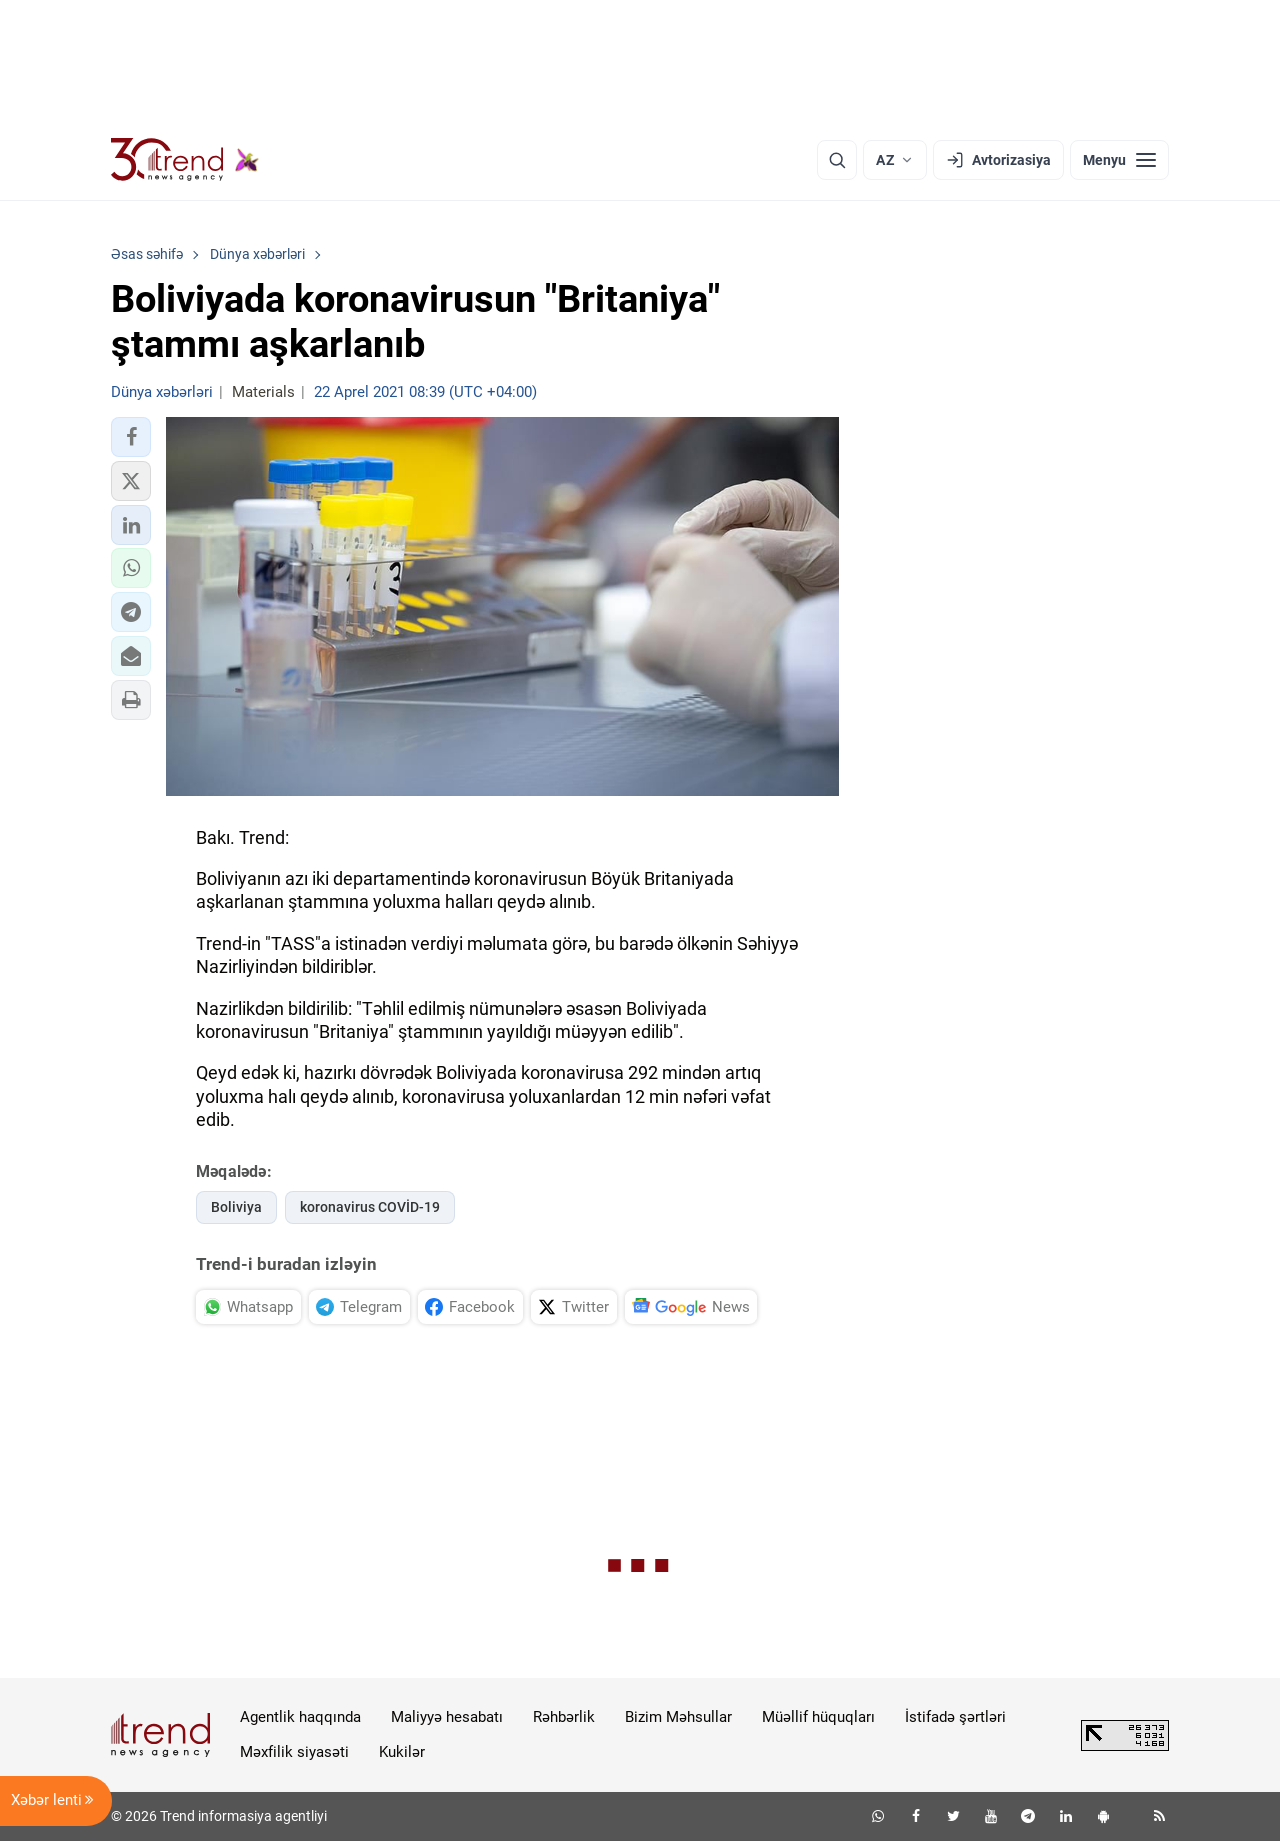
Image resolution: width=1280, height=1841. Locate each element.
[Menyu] (1119, 160)
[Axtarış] (837, 160)
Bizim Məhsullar (678, 1717)
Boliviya (236, 1207)
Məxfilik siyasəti (294, 1752)
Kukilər (402, 1752)
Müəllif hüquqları (818, 1717)
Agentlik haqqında (300, 1717)
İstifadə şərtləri (955, 1717)
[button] (131, 437)
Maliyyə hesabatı (447, 1717)
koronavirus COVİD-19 (370, 1207)
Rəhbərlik (564, 1717)
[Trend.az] (185, 160)
